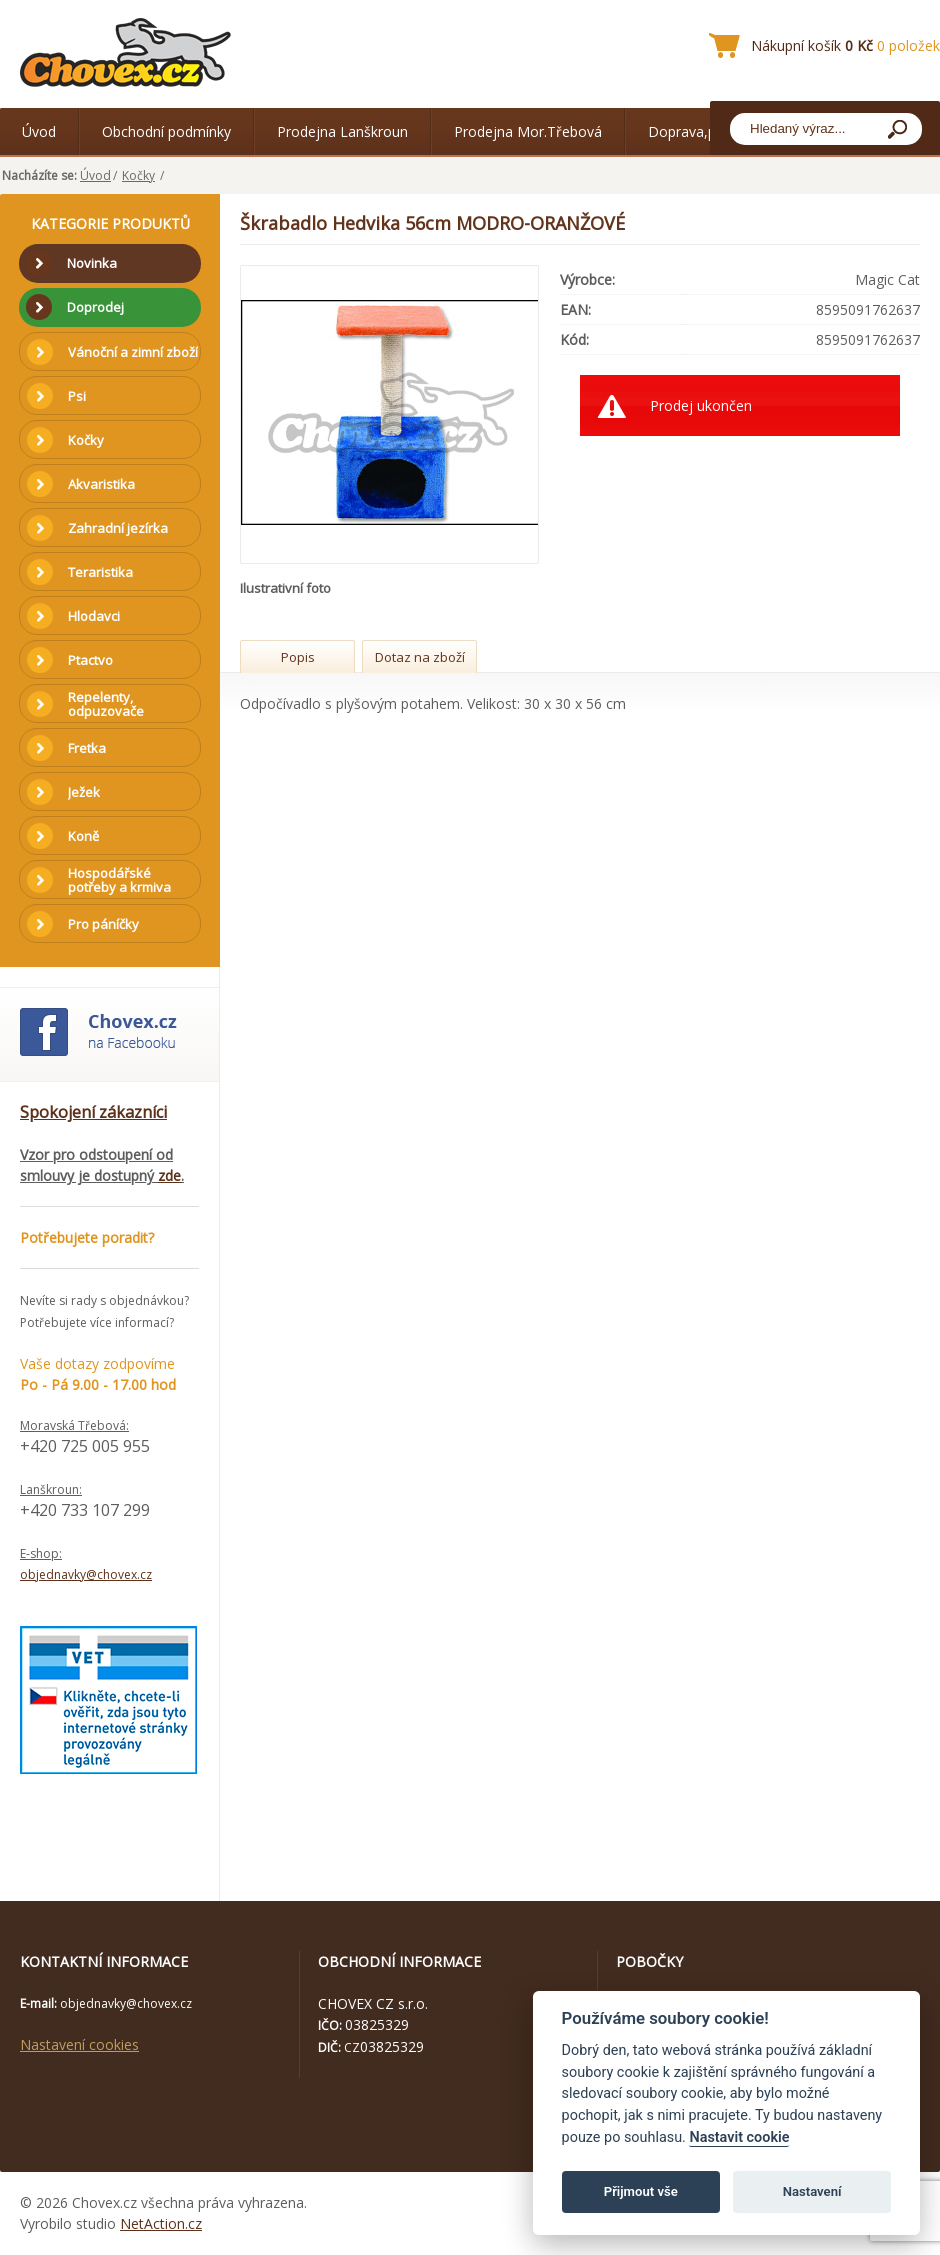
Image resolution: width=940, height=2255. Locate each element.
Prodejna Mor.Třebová (528, 131)
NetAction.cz (161, 2223)
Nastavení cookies (79, 2044)
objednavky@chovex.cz (86, 1574)
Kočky (138, 175)
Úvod (39, 131)
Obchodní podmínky (166, 131)
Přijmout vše (641, 2191)
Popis (298, 657)
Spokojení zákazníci (93, 1112)
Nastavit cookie (739, 2137)
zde (169, 1175)
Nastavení (812, 2191)
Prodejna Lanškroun (342, 131)
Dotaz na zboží (420, 657)
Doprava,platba (698, 131)
